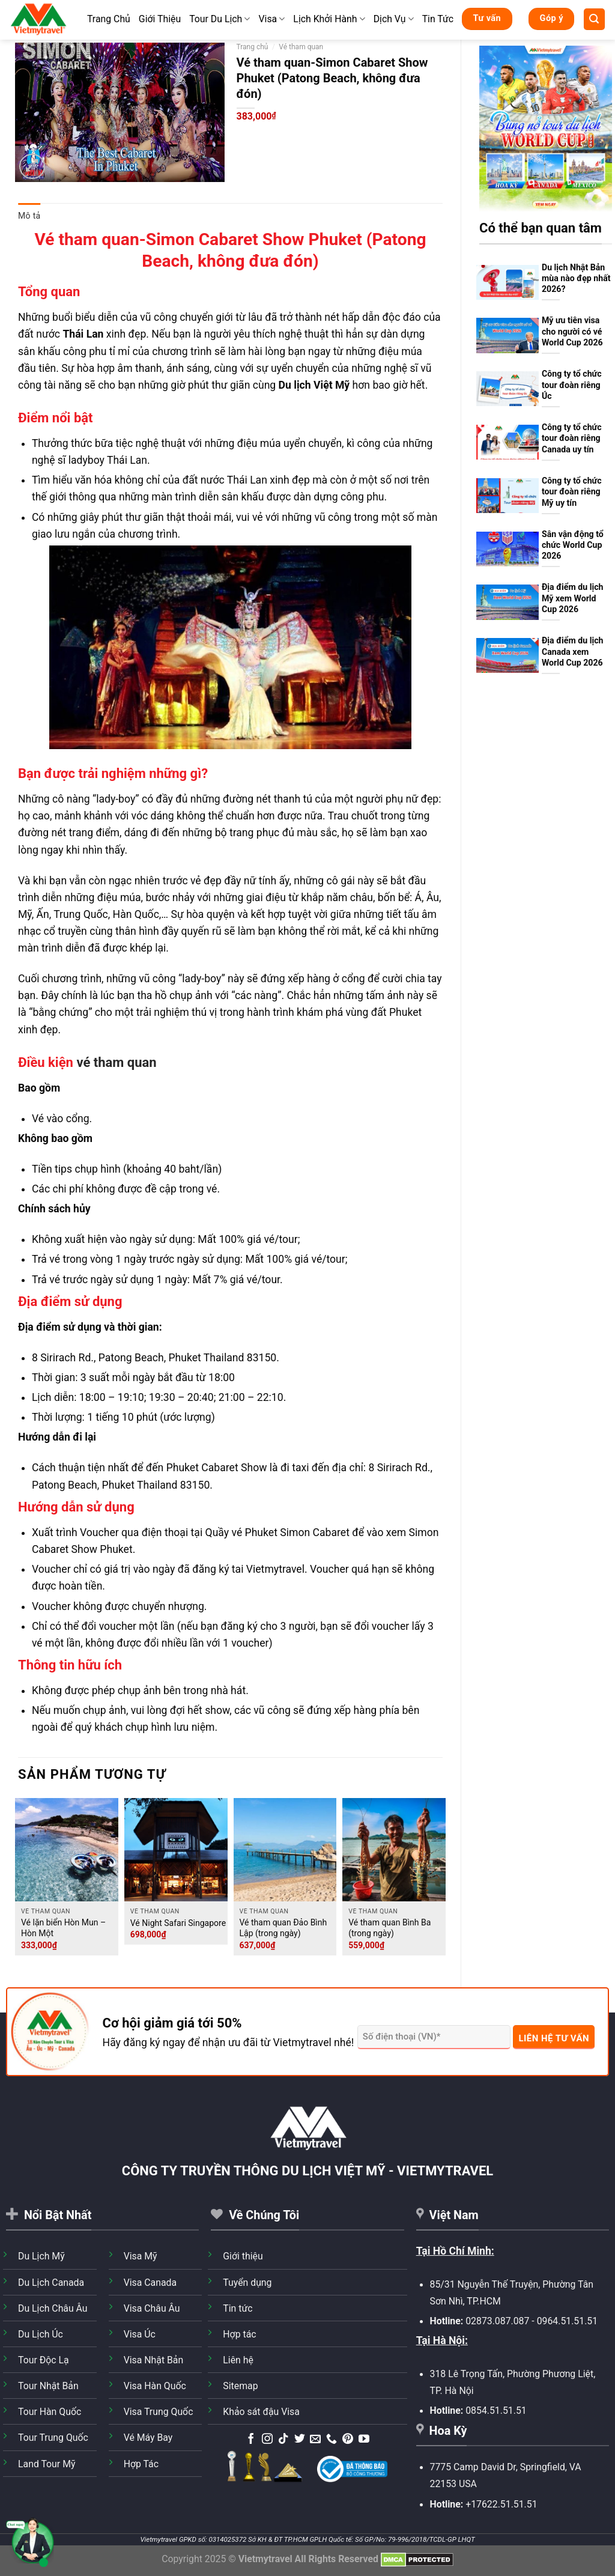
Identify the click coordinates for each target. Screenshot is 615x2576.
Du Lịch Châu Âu (53, 2308)
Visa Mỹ (140, 2256)
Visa (271, 19)
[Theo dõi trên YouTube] (364, 2440)
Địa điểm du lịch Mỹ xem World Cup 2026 (573, 598)
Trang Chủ (108, 19)
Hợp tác (239, 2334)
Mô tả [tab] (29, 215)
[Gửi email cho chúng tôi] (315, 2440)
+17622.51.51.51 (501, 2504)
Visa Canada (150, 2282)
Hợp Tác (141, 2464)
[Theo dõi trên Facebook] (251, 2440)
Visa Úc (140, 2334)
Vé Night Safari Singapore (178, 1923)
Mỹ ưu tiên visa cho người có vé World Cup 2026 (572, 331)
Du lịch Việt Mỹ (314, 385)
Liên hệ (238, 2360)
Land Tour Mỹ (46, 2464)
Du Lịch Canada (51, 2282)
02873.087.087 (497, 2321)
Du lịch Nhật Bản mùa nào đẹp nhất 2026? (576, 278)
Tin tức (237, 2308)
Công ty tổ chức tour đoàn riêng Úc (572, 385)
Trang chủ (252, 47)
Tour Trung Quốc (53, 2437)
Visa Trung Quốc (158, 2411)
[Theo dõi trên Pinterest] (347, 2440)
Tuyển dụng (247, 2282)
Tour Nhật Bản (48, 2386)
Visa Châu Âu (152, 2308)
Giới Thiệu (160, 19)
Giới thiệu (242, 2256)
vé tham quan (116, 1062)
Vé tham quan (301, 47)
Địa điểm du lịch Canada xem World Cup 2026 (573, 651)
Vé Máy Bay (148, 2437)
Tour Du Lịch (219, 19)
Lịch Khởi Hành (329, 19)
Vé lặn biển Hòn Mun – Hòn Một (63, 1928)
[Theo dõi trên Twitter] (299, 2440)
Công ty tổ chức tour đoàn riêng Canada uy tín (572, 438)
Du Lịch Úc (40, 2334)
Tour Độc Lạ (43, 2360)
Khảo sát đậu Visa (261, 2411)
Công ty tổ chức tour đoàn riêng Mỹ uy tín (572, 492)
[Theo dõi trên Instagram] (267, 2440)
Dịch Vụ (394, 19)
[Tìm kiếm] (594, 19)
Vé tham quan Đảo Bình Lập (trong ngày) (283, 1928)
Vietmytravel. (277, 1569)
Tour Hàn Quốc (49, 2411)
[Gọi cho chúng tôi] (331, 2440)
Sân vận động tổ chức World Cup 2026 (573, 545)
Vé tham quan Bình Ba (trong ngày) (389, 1928)
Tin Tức (437, 19)
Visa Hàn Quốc (155, 2386)
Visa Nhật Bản (154, 2360)
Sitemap (240, 2386)
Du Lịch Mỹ (41, 2256)
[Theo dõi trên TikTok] (283, 2440)
